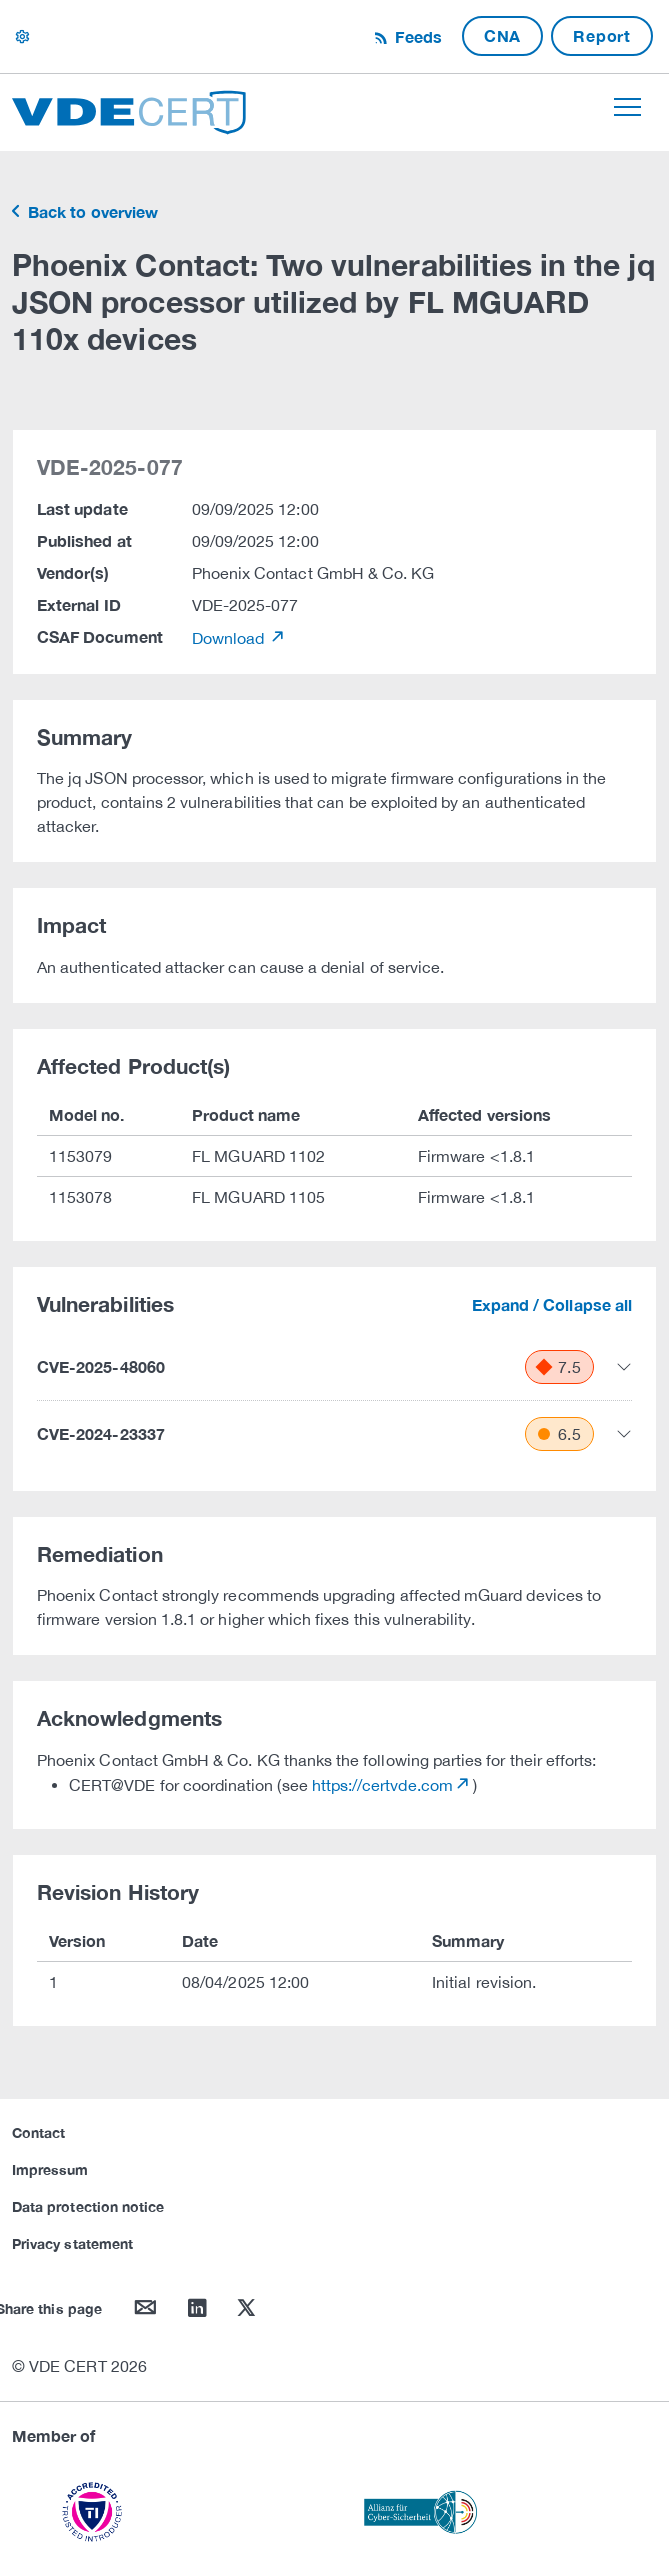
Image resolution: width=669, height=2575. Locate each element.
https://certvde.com (382, 1785)
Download (230, 638)
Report (602, 35)
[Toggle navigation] (627, 107)
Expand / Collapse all (552, 1304)
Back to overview (91, 211)
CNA (502, 35)
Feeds (416, 36)
